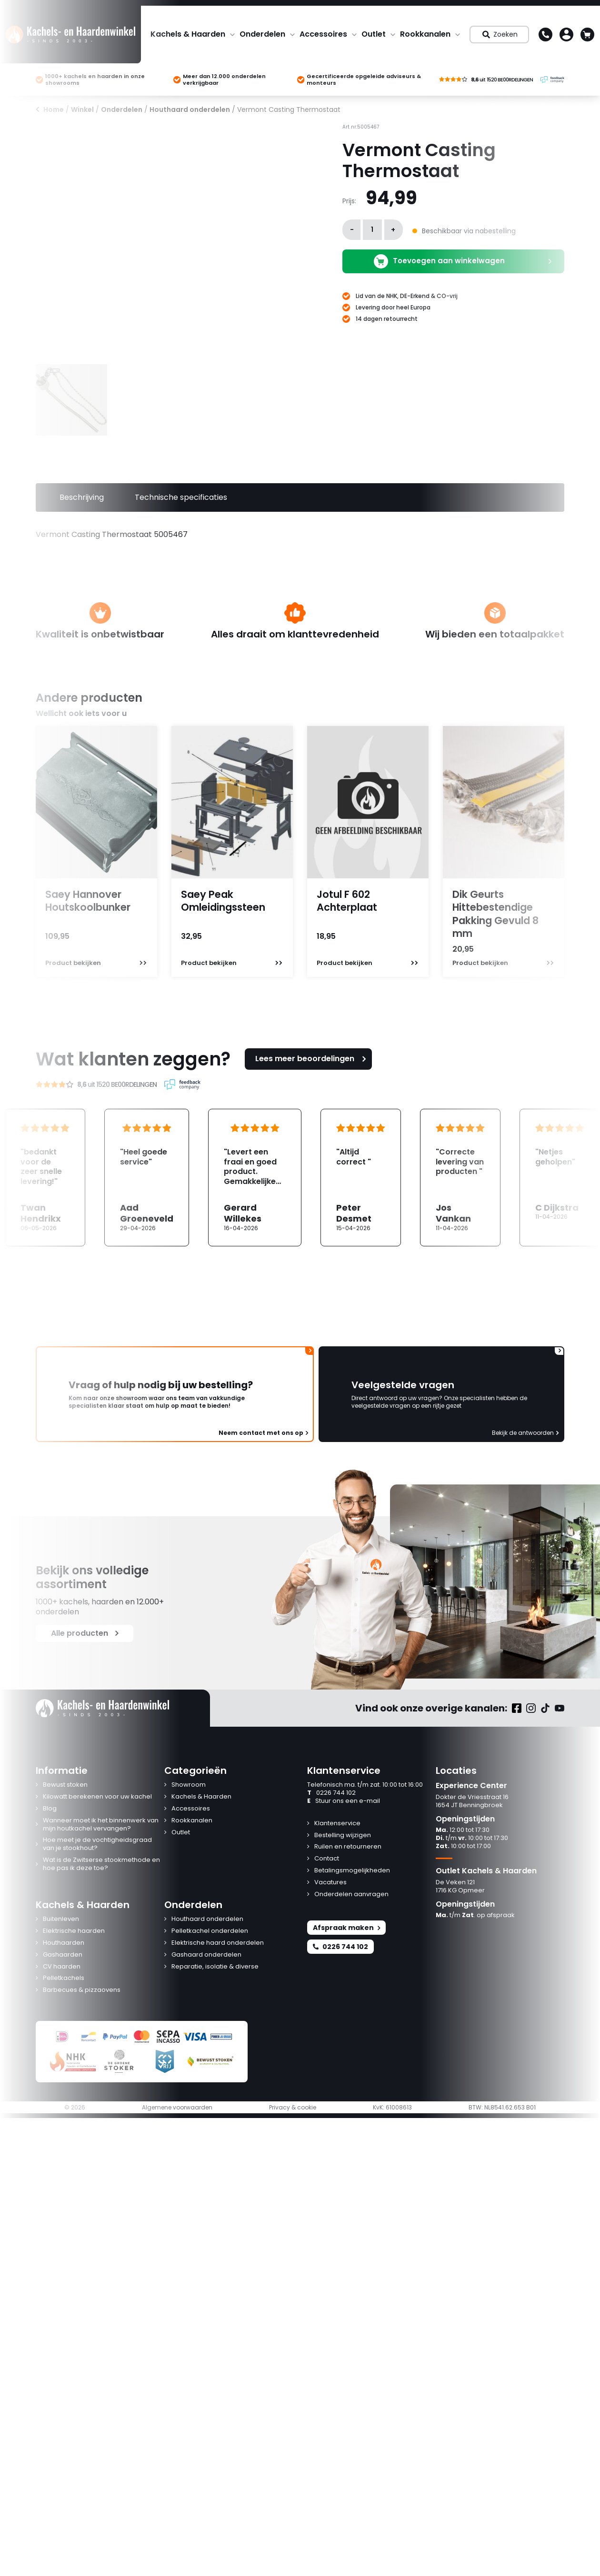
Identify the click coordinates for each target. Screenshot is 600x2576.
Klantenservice (337, 1824)
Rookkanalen (425, 34)
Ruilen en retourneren (347, 1847)
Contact (326, 1859)
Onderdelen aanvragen (351, 1894)
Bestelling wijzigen (342, 1835)
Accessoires (323, 34)
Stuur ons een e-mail (343, 1801)
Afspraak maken (346, 1927)
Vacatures (330, 1883)
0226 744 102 (331, 1793)
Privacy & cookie (292, 2107)
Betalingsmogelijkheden (352, 1871)
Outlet (373, 34)
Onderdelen (262, 34)
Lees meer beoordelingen (312, 1058)
